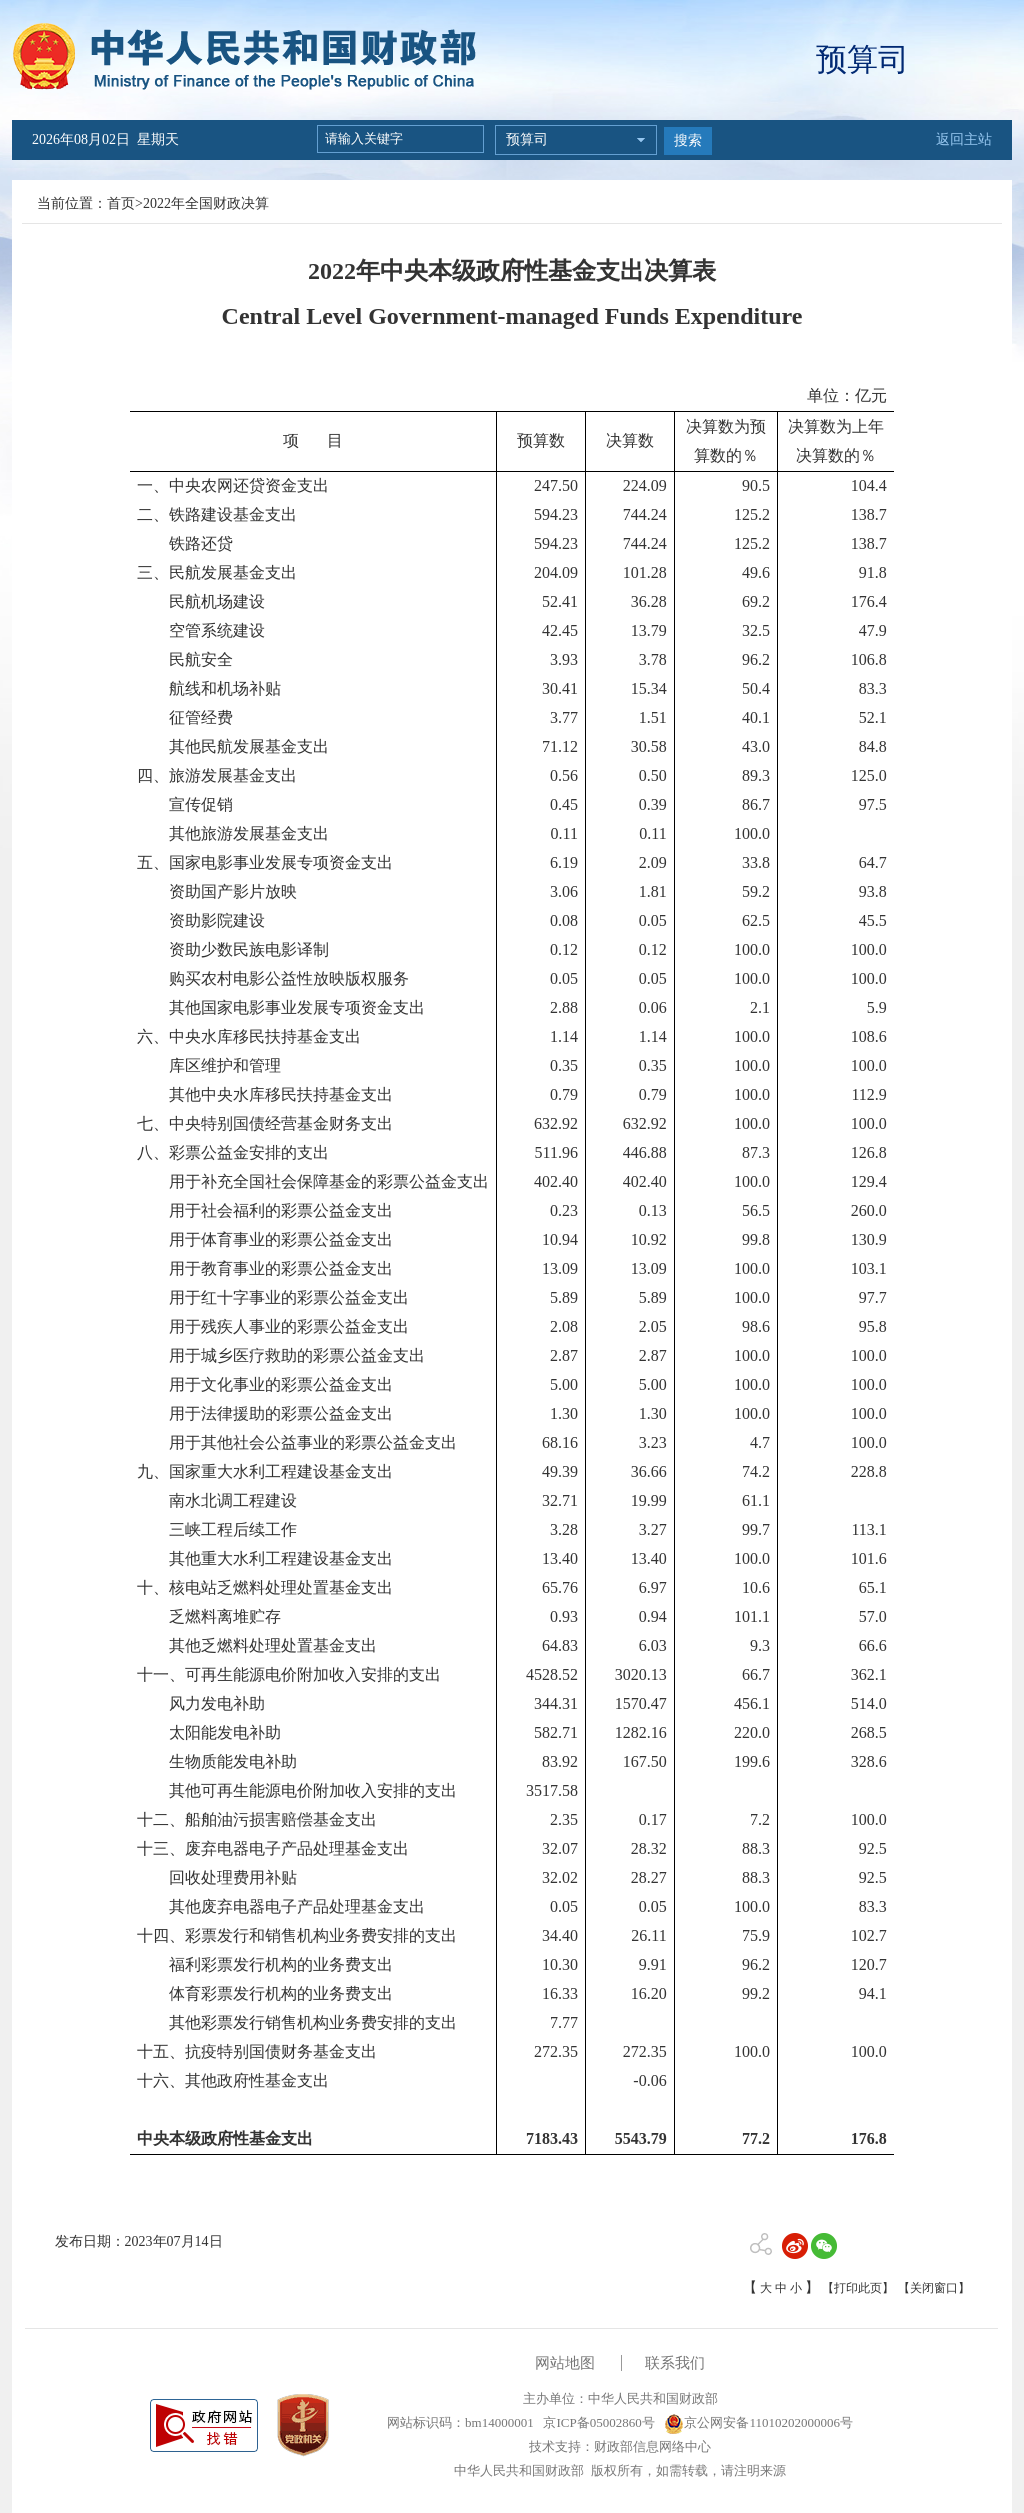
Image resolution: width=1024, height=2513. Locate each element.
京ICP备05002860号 (597, 2422)
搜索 (688, 140)
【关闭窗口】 (934, 2288)
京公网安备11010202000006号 (758, 2422)
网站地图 (565, 2363)
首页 (121, 203)
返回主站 (964, 139)
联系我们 (675, 2363)
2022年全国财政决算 (206, 203)
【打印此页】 (858, 2288)
